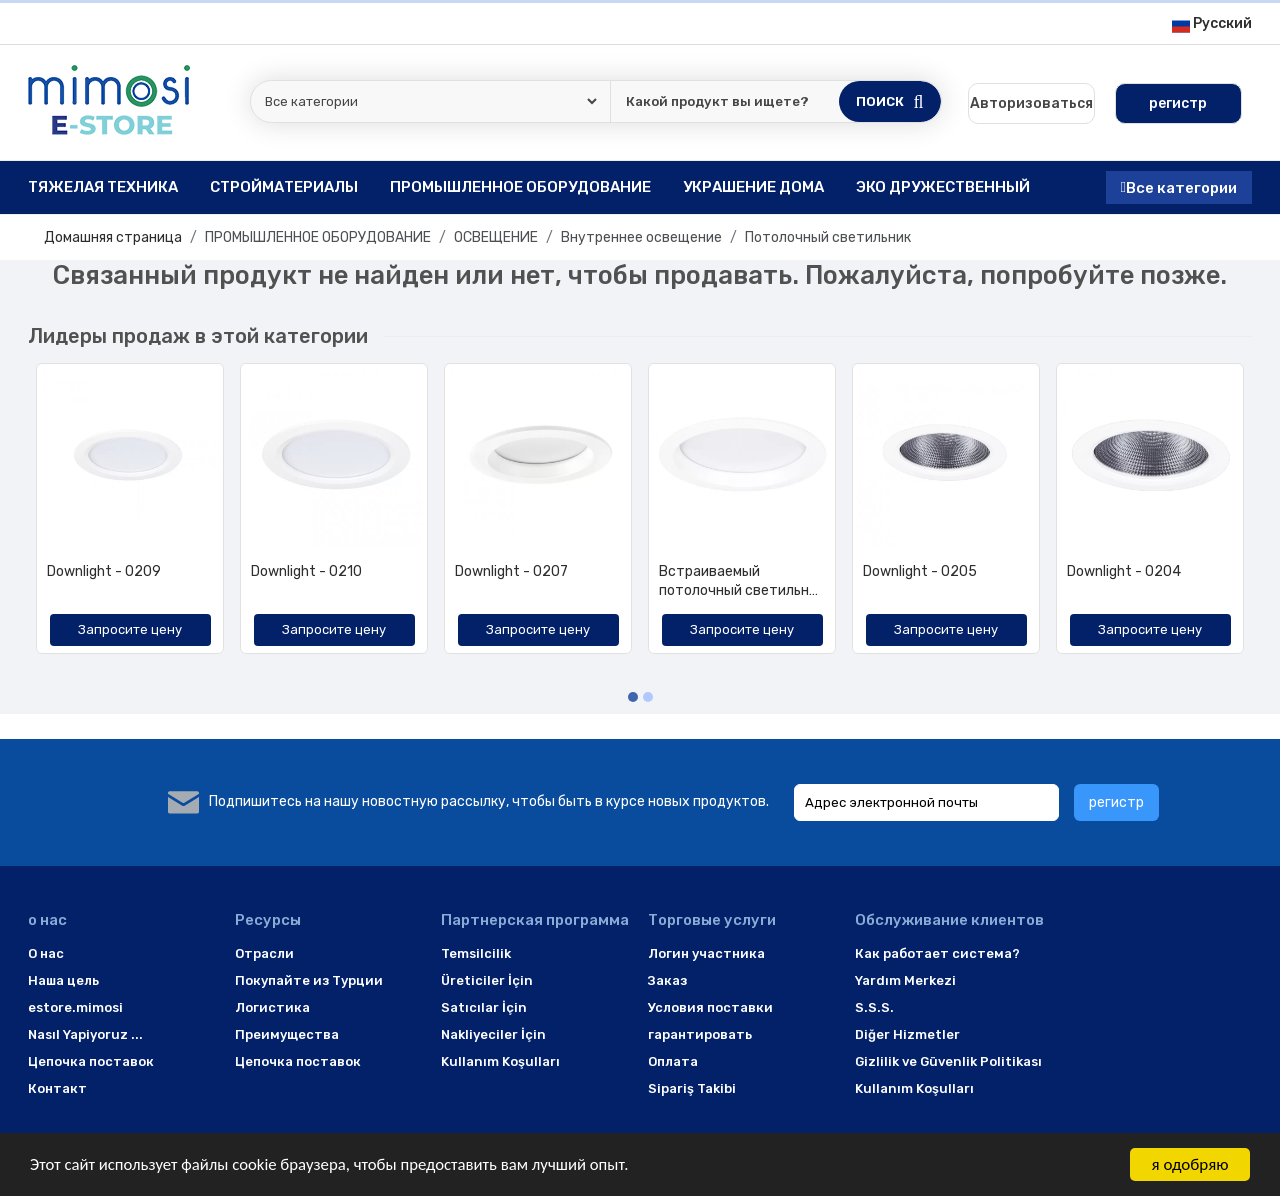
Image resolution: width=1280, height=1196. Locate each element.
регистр (1116, 802)
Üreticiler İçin (487, 980)
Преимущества (287, 1034)
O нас (46, 953)
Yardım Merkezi (905, 980)
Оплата (673, 1061)
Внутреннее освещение (641, 237)
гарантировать (700, 1034)
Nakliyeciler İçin (493, 1034)
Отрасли (264, 953)
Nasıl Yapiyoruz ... (85, 1034)
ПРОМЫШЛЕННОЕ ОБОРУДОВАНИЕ (318, 237)
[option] (130, 516)
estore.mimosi (75, 1007)
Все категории (1179, 187)
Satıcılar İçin (484, 1007)
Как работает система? (937, 953)
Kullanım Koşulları (500, 1061)
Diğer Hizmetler (907, 1034)
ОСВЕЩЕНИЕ (496, 237)
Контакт (57, 1088)
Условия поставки (710, 1007)
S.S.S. (874, 1007)
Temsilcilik (476, 953)
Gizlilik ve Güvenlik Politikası (948, 1061)
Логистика (272, 1007)
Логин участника (706, 953)
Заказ (667, 980)
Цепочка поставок (91, 1061)
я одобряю (1190, 1164)
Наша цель (63, 980)
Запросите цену (130, 629)
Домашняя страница (113, 237)
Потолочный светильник (828, 237)
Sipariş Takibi (692, 1088)
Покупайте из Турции (309, 980)
